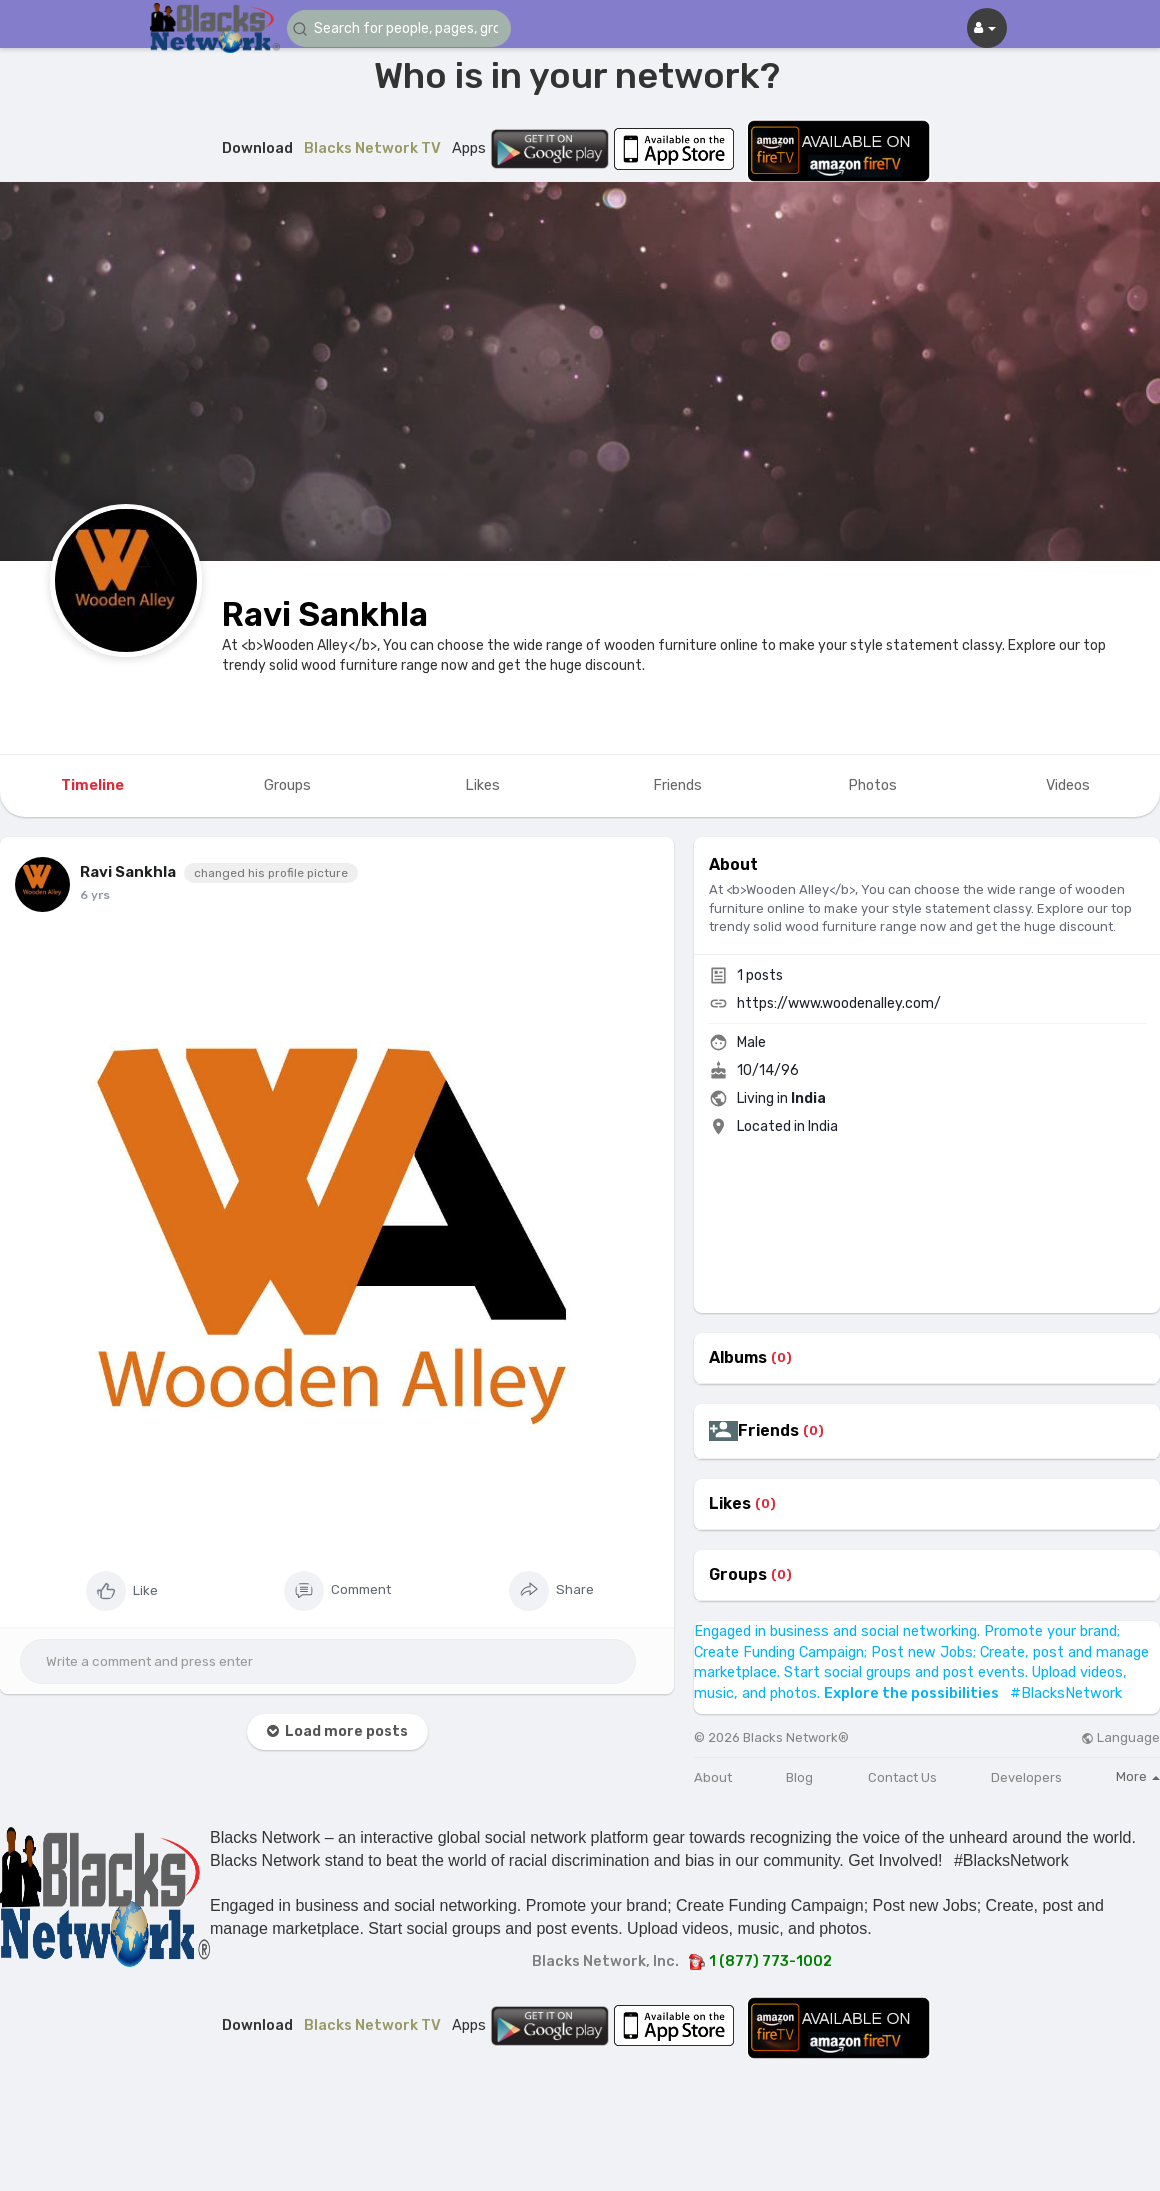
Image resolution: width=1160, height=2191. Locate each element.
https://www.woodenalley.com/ (839, 1003)
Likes (730, 1504)
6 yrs (95, 895)
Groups (738, 1575)
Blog (799, 1777)
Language (1120, 1737)
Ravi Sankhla (325, 614)
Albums (738, 1358)
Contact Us (902, 1777)
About (713, 1777)
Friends (768, 1431)
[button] (407, 28)
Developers (1026, 1777)
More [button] (1138, 1776)
